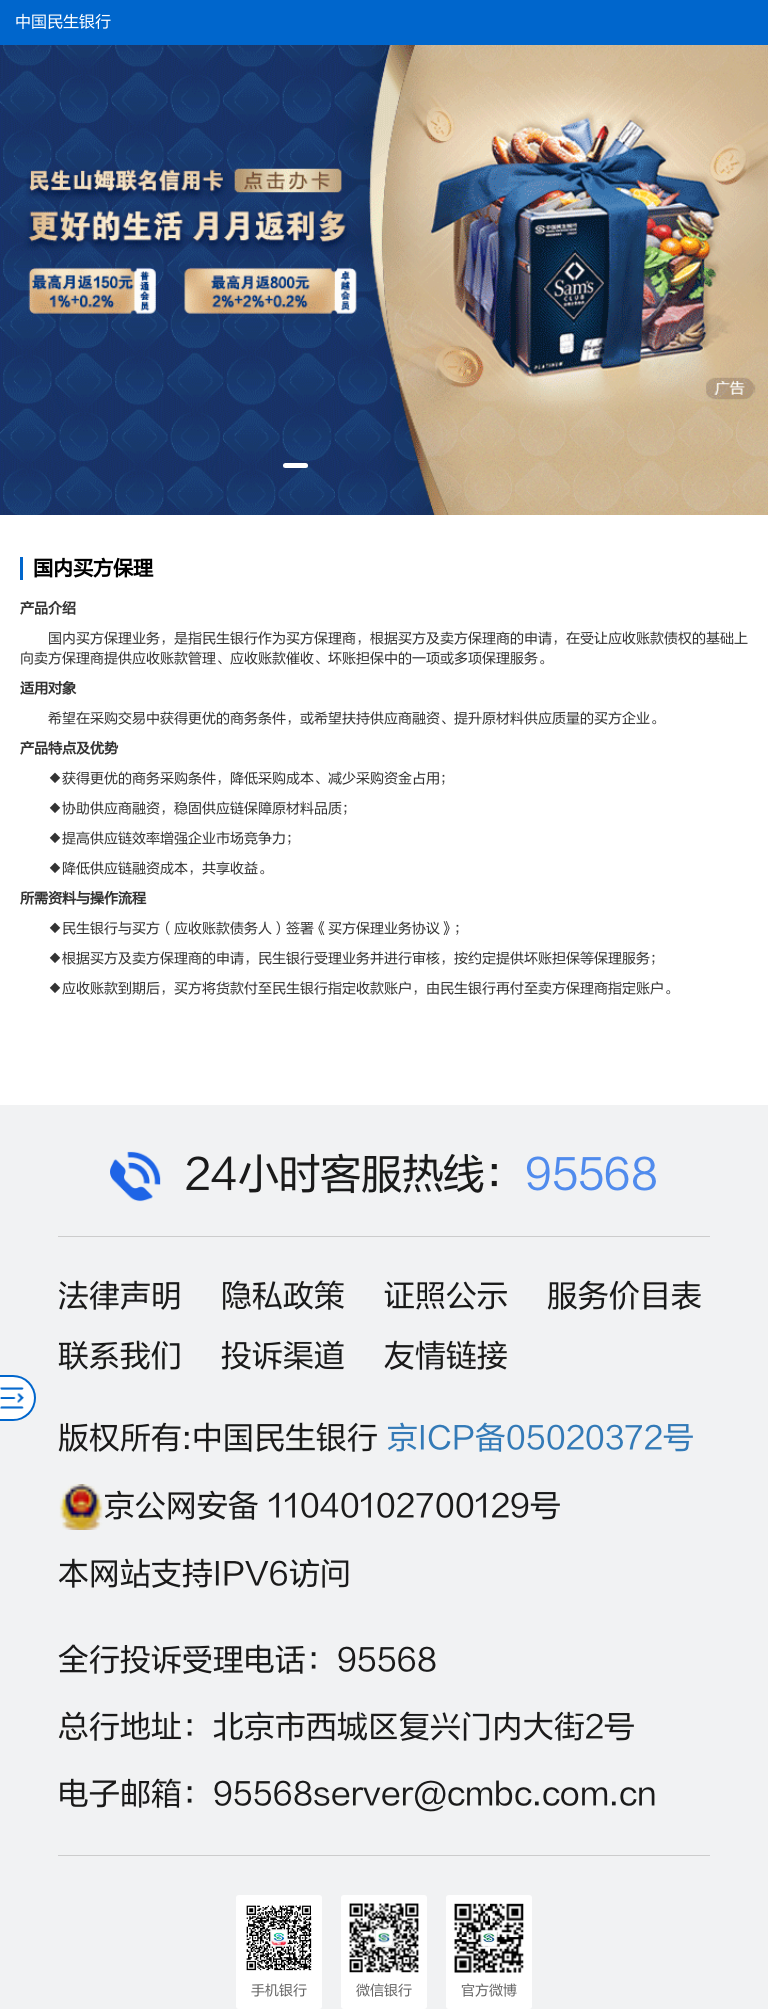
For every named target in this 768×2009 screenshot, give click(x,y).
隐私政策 (283, 1296)
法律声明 (120, 1296)
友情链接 (446, 1356)
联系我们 (120, 1356)
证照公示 (446, 1296)
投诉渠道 (283, 1356)
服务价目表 (624, 1296)
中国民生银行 (63, 22)
